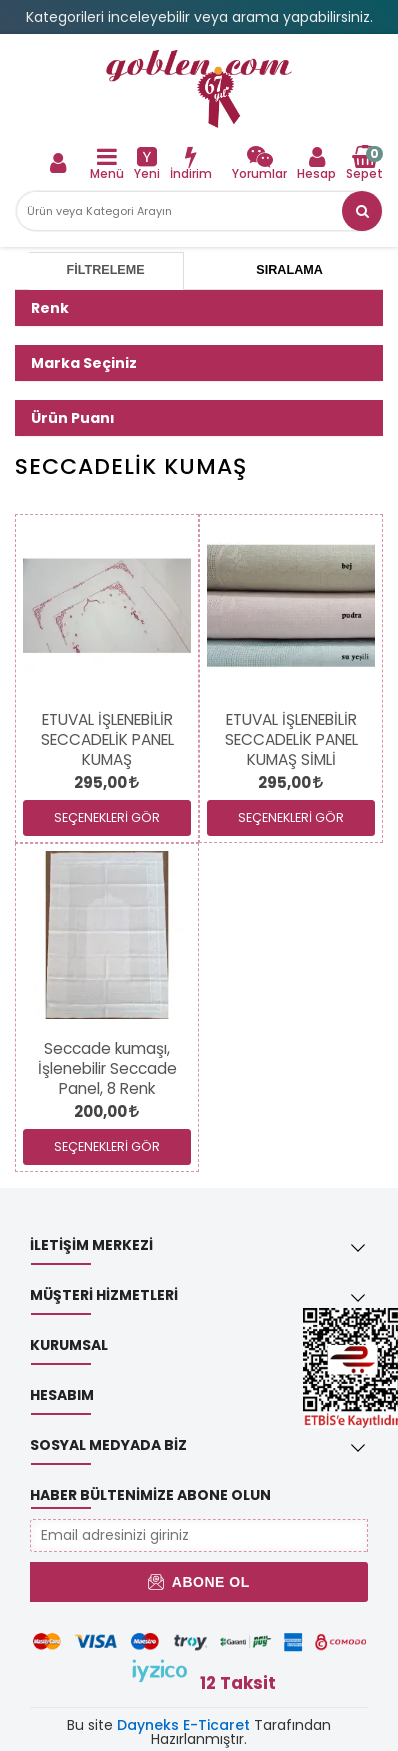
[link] (199, 89)
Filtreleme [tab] (106, 270)
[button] (362, 211)
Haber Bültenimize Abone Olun (150, 1495)
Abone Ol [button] (198, 1582)
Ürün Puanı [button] (73, 418)
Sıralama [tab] (289, 270)
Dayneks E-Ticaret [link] (183, 1725)
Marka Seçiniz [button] (84, 363)
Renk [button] (50, 308)
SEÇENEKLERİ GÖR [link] (107, 817)
